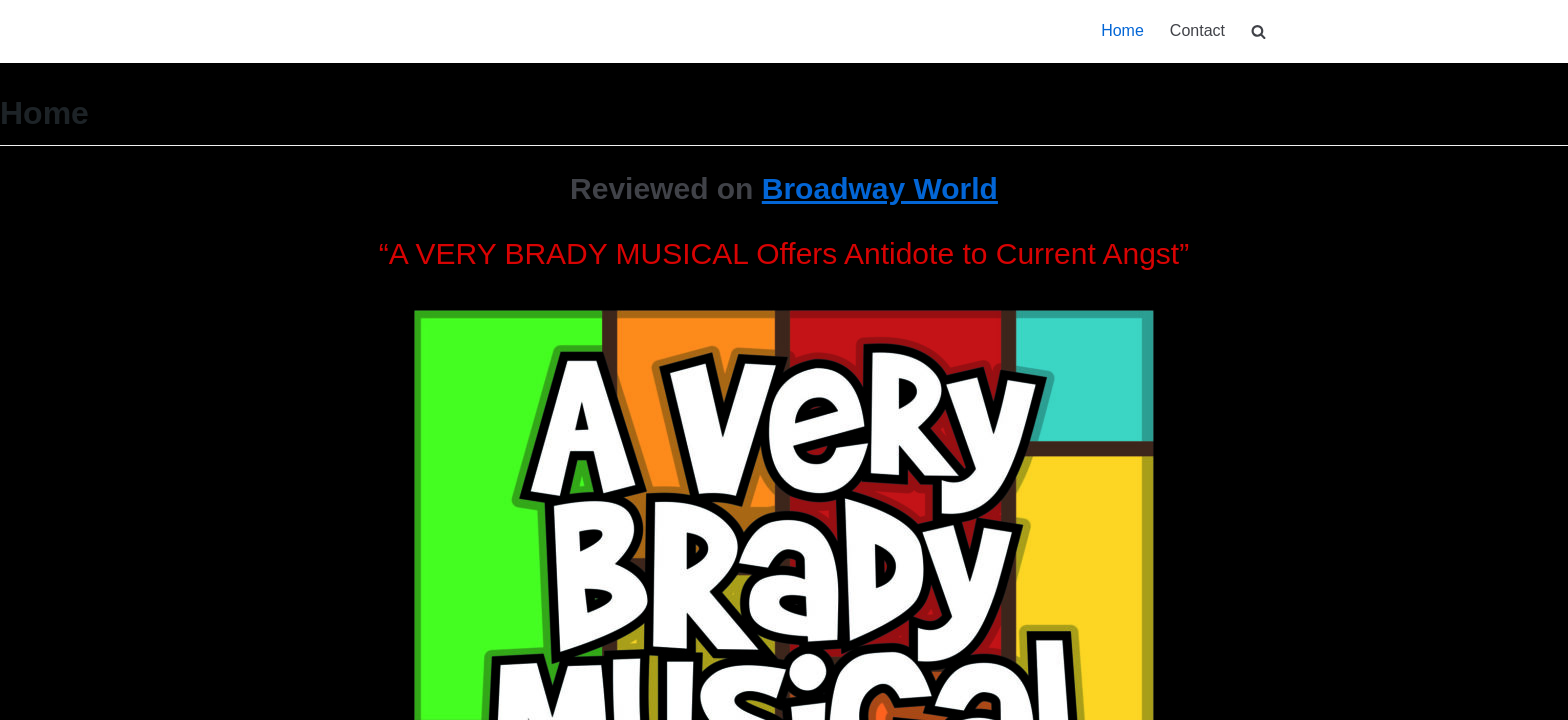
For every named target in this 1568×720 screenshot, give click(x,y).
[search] (1258, 31)
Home (1122, 30)
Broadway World (880, 188)
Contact (1197, 30)
